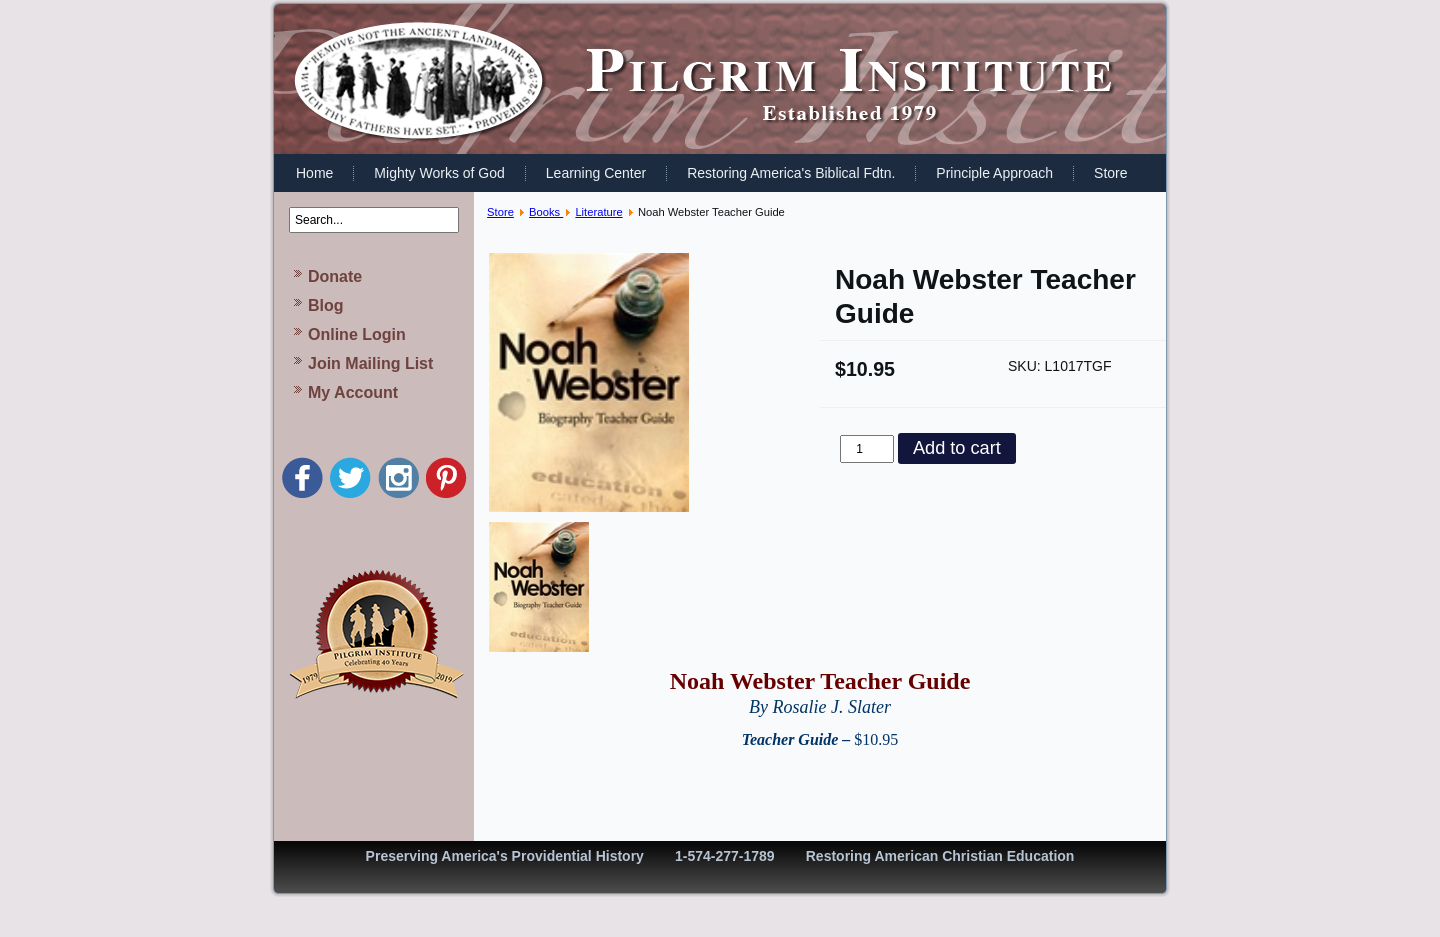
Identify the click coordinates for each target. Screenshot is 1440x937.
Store (1110, 173)
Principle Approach (994, 173)
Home (314, 173)
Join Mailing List (370, 363)
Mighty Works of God (439, 173)
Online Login (357, 334)
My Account (353, 392)
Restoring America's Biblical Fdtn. (791, 173)
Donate (335, 276)
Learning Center (596, 173)
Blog (326, 305)
